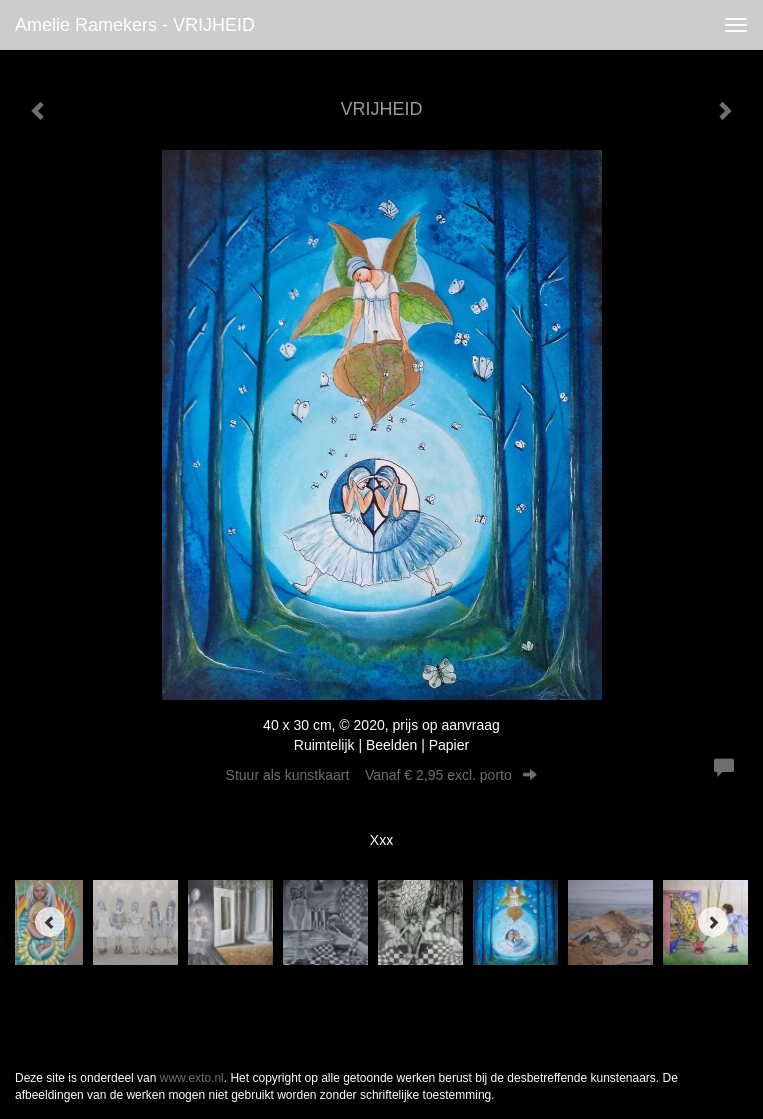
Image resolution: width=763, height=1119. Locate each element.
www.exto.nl (192, 1078)
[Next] (713, 922)
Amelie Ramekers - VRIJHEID (135, 25)
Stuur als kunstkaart (382, 775)
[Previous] (50, 922)
